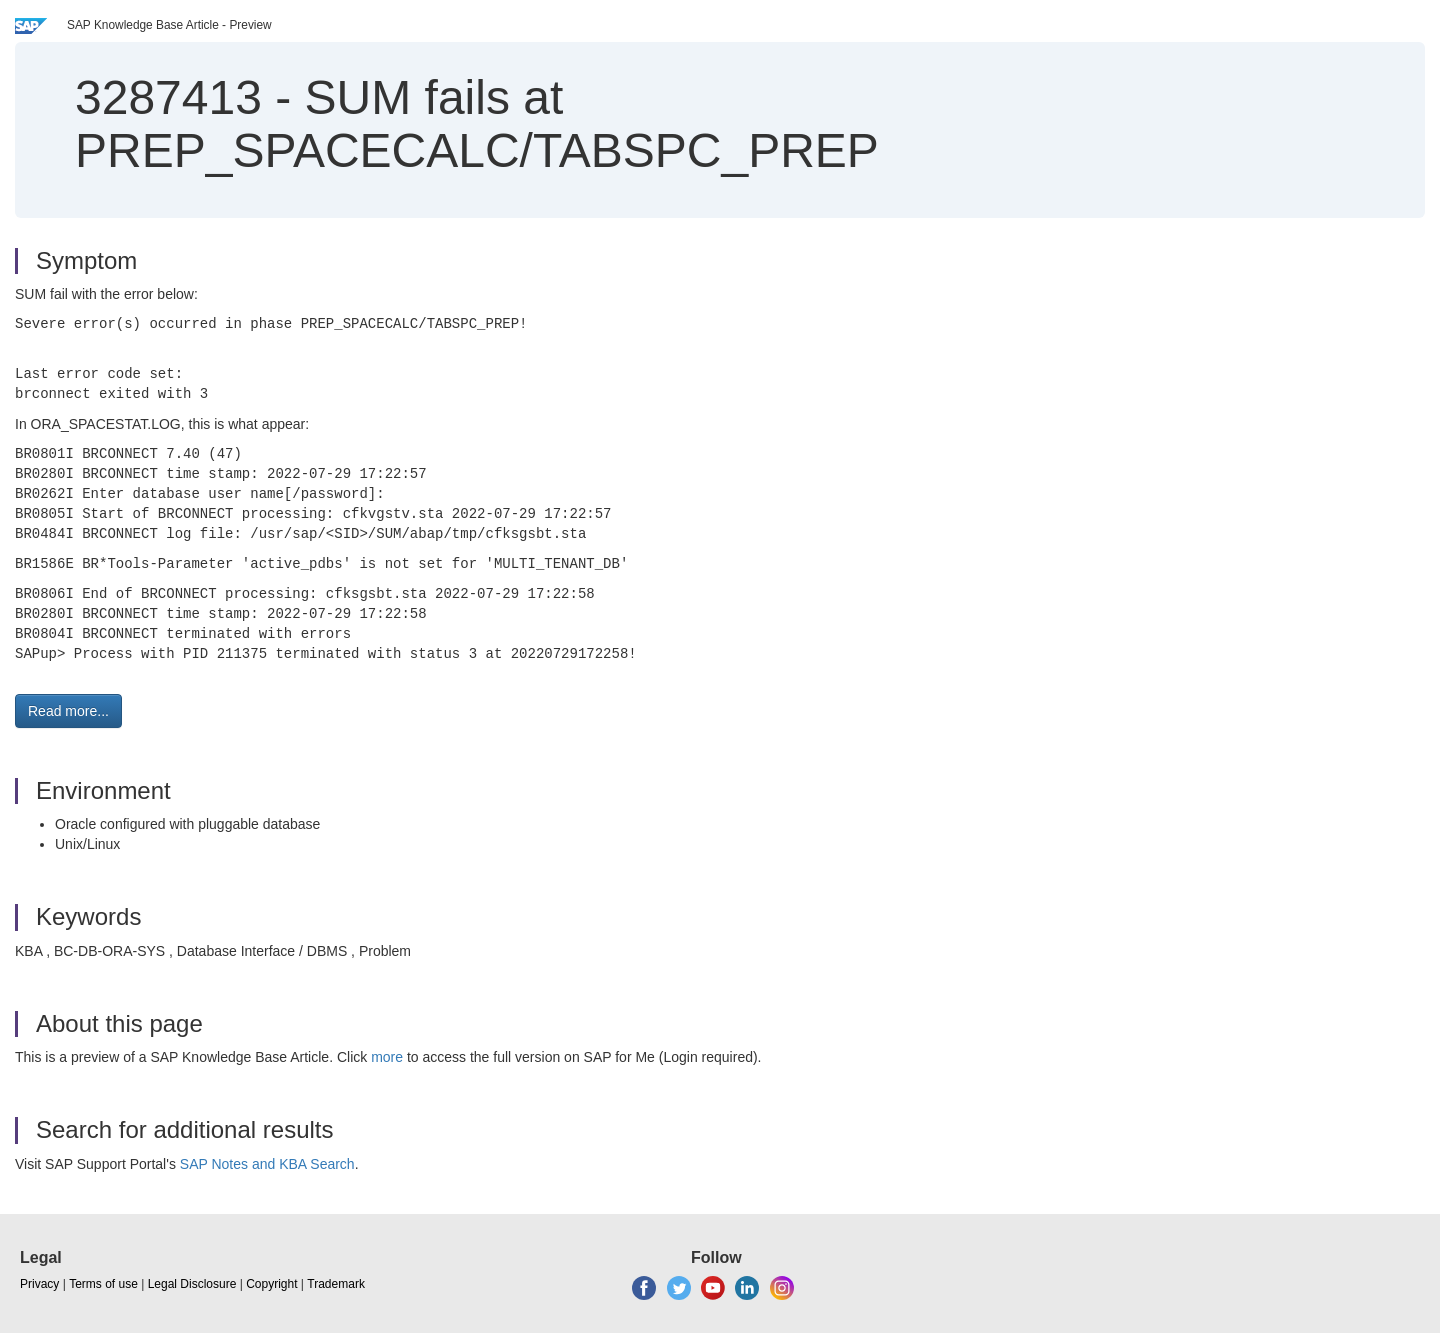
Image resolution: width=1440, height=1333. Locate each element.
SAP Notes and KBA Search (267, 1164)
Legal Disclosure (192, 1284)
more (387, 1057)
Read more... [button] (68, 711)
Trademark (336, 1284)
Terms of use (103, 1284)
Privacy (39, 1284)
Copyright (271, 1284)
